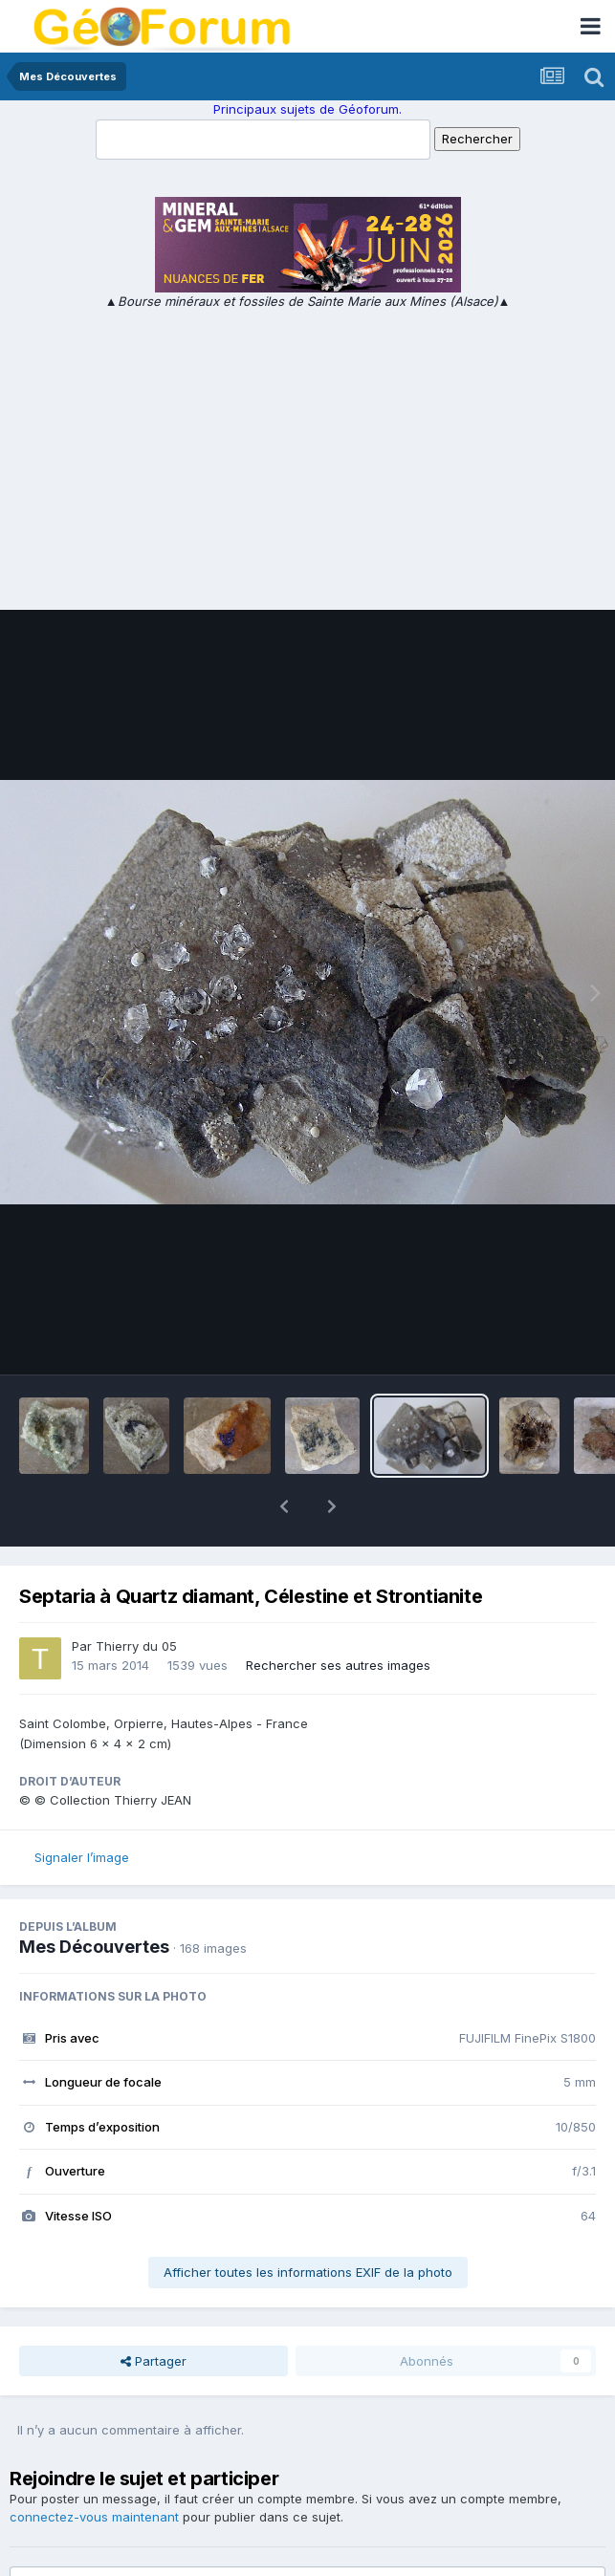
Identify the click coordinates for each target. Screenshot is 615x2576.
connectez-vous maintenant (94, 2467)
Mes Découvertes (94, 1897)
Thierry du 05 (136, 1596)
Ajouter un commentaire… (115, 2544)
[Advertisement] (307, 454)
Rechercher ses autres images (338, 1615)
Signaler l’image (81, 1807)
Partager (154, 2311)
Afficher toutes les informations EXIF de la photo (308, 2222)
